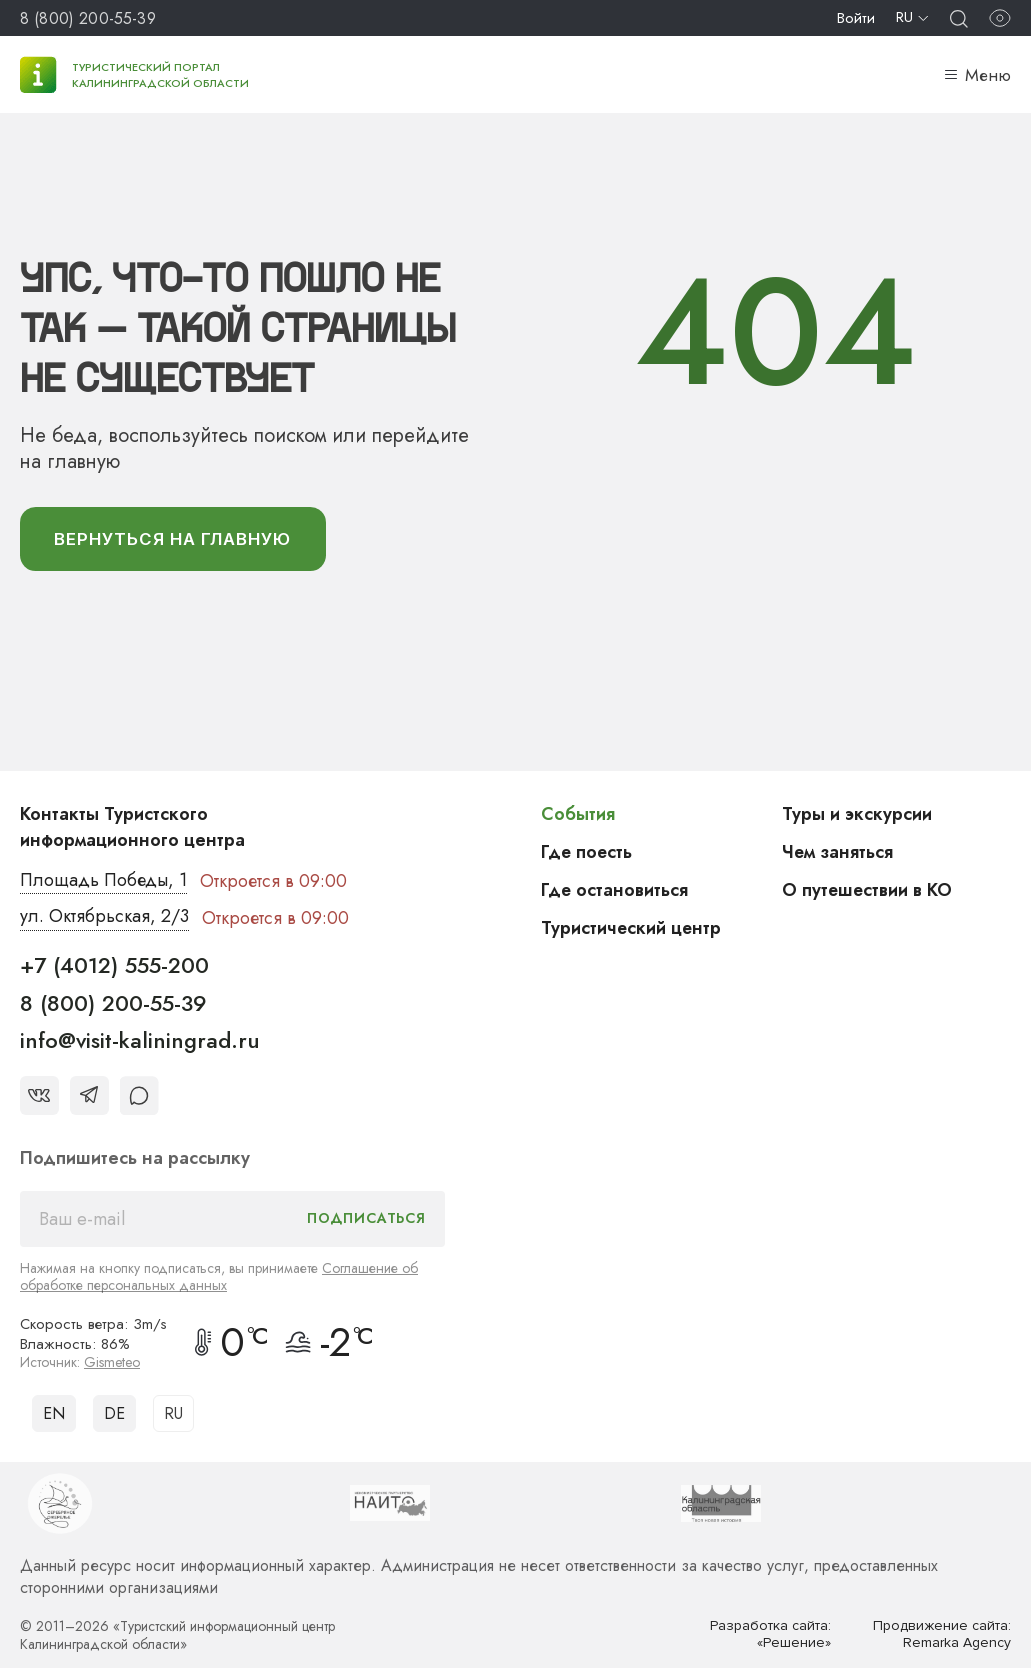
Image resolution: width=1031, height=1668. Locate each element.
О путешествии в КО (868, 890)
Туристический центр (632, 928)
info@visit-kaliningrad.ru (140, 1041)
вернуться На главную (174, 539)
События (578, 814)
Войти (856, 18)
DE (114, 1413)
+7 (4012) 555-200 (114, 966)
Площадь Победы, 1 (104, 881)
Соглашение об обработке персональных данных (219, 1276)
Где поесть (587, 852)
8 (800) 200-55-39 (88, 18)
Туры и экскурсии (857, 814)
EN (54, 1413)
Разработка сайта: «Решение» (770, 1634)
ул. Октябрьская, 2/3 (104, 918)
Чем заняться (838, 852)
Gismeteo (112, 1362)
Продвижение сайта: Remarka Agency (942, 1634)
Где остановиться (615, 890)
